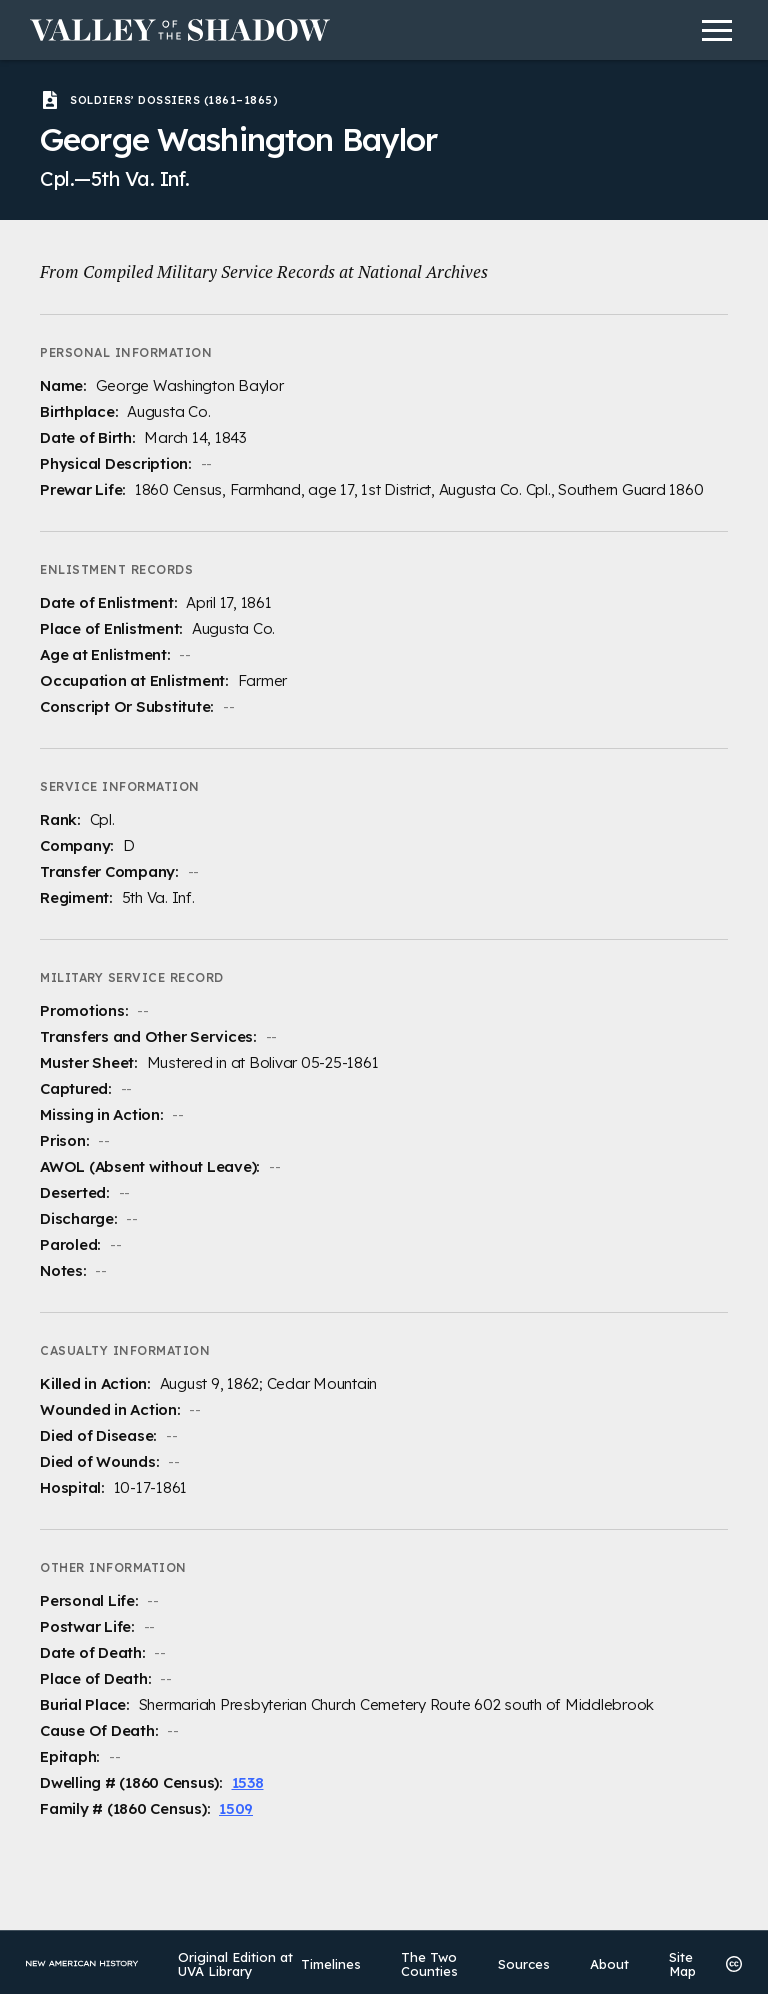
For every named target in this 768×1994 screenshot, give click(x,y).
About (605, 1963)
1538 (248, 1782)
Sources (520, 1963)
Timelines (327, 1963)
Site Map (678, 1963)
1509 (236, 1808)
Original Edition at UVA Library (236, 1963)
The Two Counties (425, 1963)
